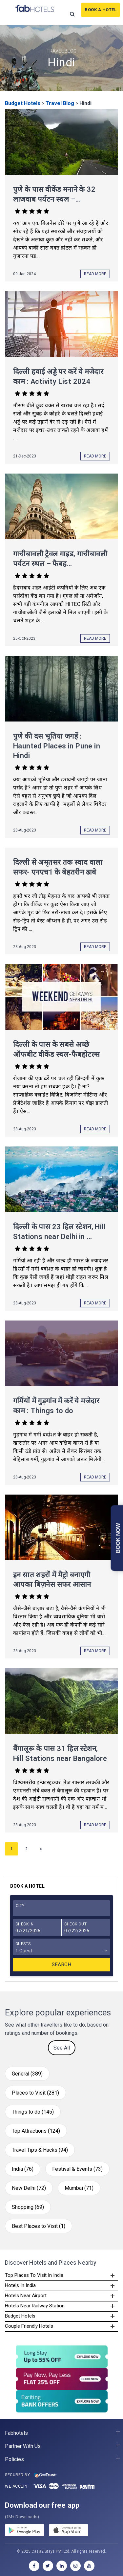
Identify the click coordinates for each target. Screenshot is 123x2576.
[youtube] (89, 2566)
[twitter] (48, 2566)
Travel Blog (60, 103)
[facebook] (34, 2566)
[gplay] (24, 2531)
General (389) (27, 2074)
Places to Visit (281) (35, 2093)
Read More (95, 274)
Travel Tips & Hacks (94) (40, 2150)
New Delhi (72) (29, 2188)
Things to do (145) (33, 2112)
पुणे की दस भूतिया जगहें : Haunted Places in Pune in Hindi (56, 746)
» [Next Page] (41, 1849)
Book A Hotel (100, 9)
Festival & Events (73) (77, 2169)
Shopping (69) (28, 2207)
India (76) (22, 2169)
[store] (68, 2531)
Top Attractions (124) (36, 2131)
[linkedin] (61, 2566)
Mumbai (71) (79, 2188)
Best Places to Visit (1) (38, 2226)
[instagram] (75, 2566)
